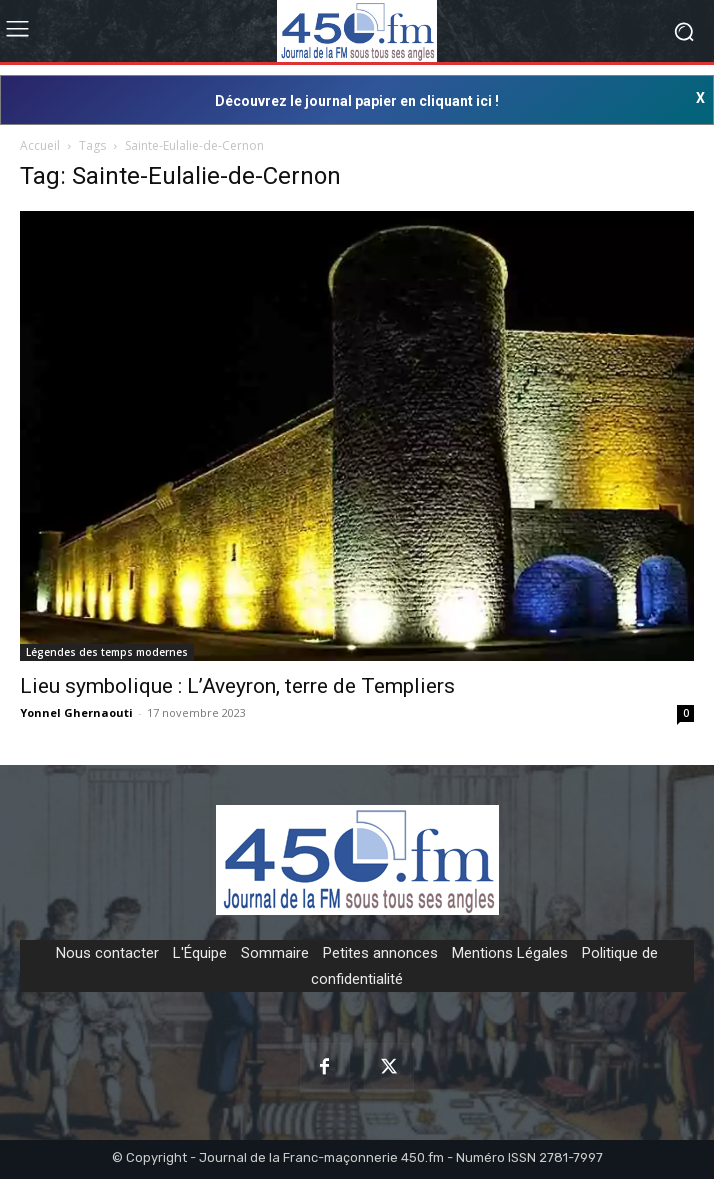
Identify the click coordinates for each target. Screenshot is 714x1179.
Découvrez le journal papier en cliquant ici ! (357, 101)
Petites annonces (380, 953)
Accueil (40, 145)
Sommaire (275, 953)
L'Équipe (200, 953)
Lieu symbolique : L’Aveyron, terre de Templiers (237, 686)
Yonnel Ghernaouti (76, 712)
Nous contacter (107, 953)
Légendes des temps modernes (107, 652)
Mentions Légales (510, 953)
